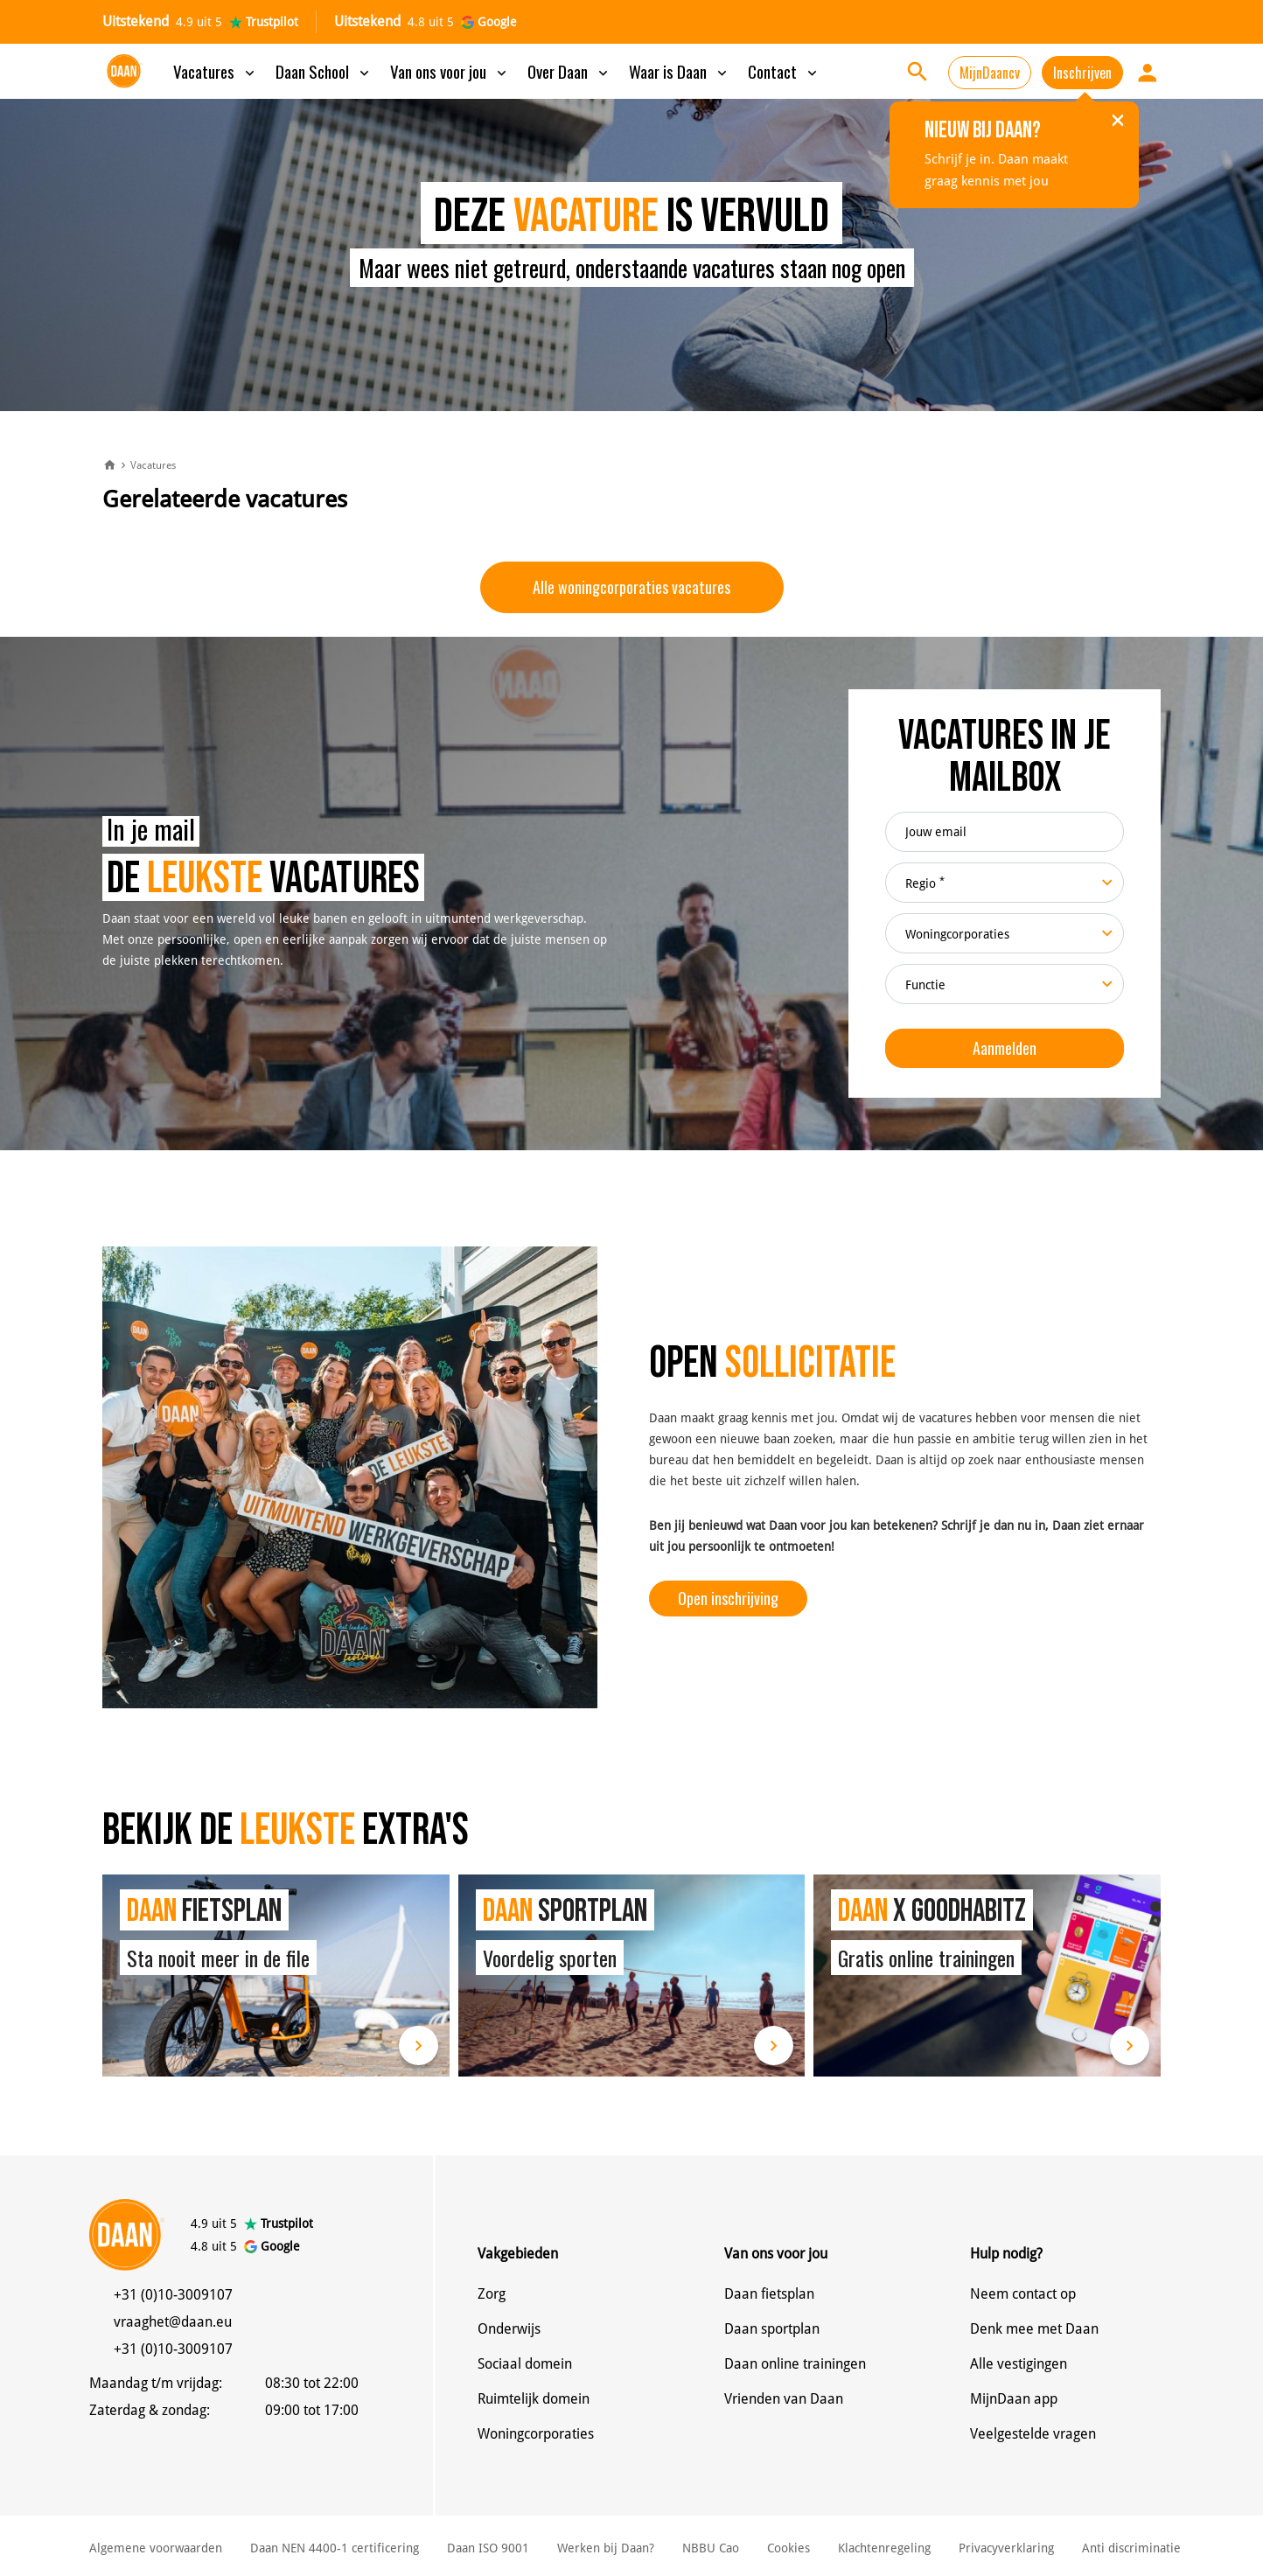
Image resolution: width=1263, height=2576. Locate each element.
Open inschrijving (728, 1598)
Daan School (324, 71)
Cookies (788, 2548)
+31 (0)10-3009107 (173, 2294)
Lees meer (418, 2045)
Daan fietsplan (769, 2294)
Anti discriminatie (1131, 2548)
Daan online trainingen (795, 2364)
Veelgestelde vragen (1033, 2434)
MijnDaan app (1013, 2399)
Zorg (492, 2294)
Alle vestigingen (1018, 2364)
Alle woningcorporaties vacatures (631, 587)
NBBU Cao (710, 2548)
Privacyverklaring (1006, 2548)
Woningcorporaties (536, 2434)
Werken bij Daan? (605, 2548)
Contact (784, 71)
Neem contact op (1023, 2294)
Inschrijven (1082, 72)
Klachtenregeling (884, 2548)
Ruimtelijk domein (534, 2399)
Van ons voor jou (450, 71)
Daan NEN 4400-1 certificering (334, 2548)
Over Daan (569, 71)
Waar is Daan (679, 71)
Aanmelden (1004, 1048)
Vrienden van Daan (783, 2399)
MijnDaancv (989, 72)
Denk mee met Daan (1034, 2329)
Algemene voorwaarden (155, 2548)
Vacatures (215, 71)
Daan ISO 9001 (488, 2548)
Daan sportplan (772, 2329)
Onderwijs (509, 2329)
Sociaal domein (525, 2364)
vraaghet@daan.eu (173, 2322)
